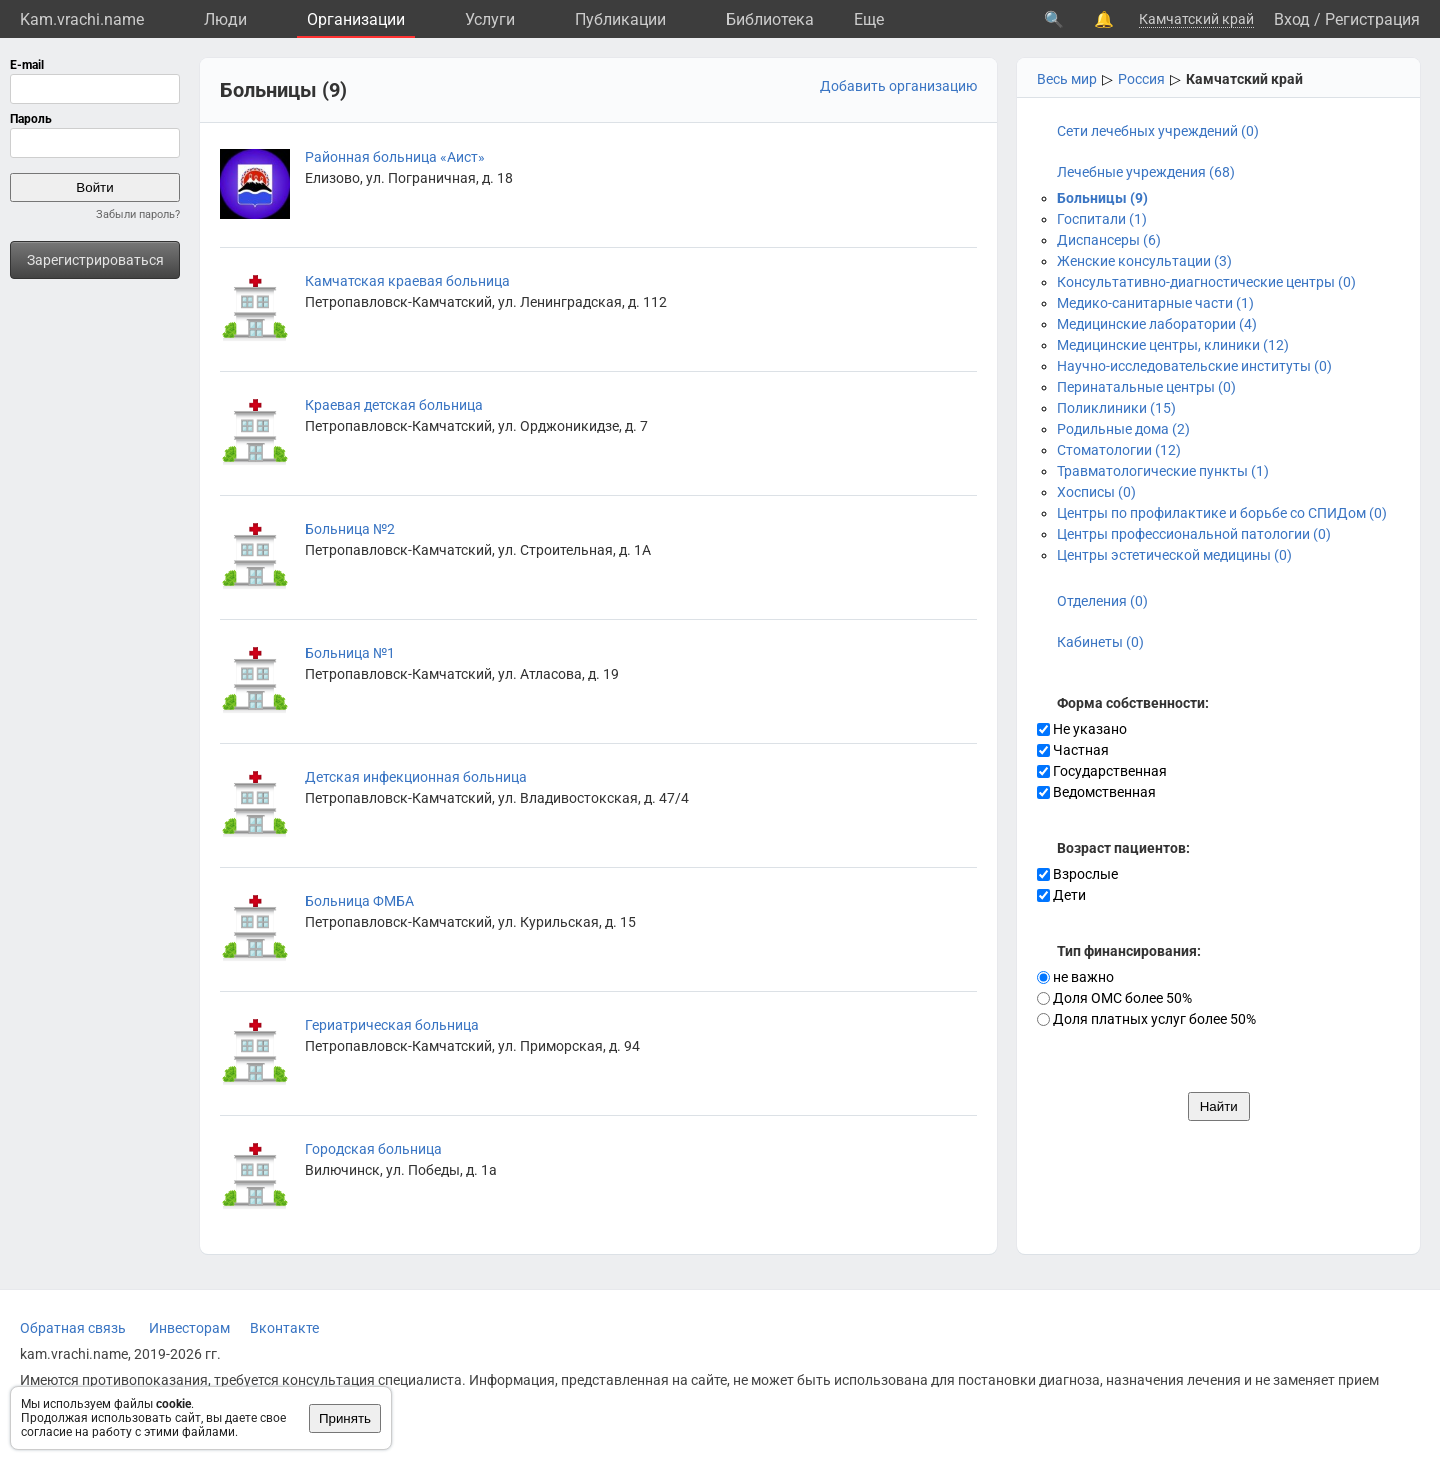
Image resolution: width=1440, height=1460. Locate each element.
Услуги (490, 19)
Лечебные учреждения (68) (1146, 172)
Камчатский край (1196, 19)
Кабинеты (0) (1100, 642)
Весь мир (1067, 79)
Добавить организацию (898, 86)
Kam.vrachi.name (82, 19)
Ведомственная (1096, 792)
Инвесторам (189, 1328)
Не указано (1082, 729)
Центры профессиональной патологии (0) (1194, 534)
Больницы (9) (1102, 198)
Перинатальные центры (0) (1146, 387)
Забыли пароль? (138, 214)
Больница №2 (350, 529)
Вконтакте (284, 1328)
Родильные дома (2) (1123, 429)
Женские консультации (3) (1144, 261)
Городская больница (373, 1149)
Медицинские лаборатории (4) (1157, 324)
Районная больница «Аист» (395, 157)
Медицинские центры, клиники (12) (1173, 345)
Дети (1061, 895)
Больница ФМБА (359, 901)
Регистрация (1372, 19)
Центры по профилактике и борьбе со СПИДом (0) (1222, 513)
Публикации (620, 19)
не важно (1075, 977)
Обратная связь (73, 1328)
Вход (1292, 19)
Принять (345, 1418)
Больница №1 (350, 653)
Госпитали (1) (1102, 219)
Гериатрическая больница (392, 1025)
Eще (869, 19)
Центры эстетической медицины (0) (1174, 555)
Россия (1141, 79)
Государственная (1102, 771)
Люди (225, 19)
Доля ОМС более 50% (1114, 998)
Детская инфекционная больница (416, 777)
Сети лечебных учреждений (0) (1158, 131)
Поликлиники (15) (1116, 408)
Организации (356, 19)
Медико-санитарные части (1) (1155, 303)
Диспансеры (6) (1109, 240)
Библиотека (770, 19)
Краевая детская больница (394, 405)
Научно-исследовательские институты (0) (1194, 366)
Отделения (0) (1102, 601)
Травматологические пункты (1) (1163, 471)
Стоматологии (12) (1119, 450)
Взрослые (1077, 874)
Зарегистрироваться (95, 260)
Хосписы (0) (1096, 492)
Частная (1073, 750)
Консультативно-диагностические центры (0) (1206, 282)
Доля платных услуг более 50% (1146, 1019)
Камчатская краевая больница (407, 281)
